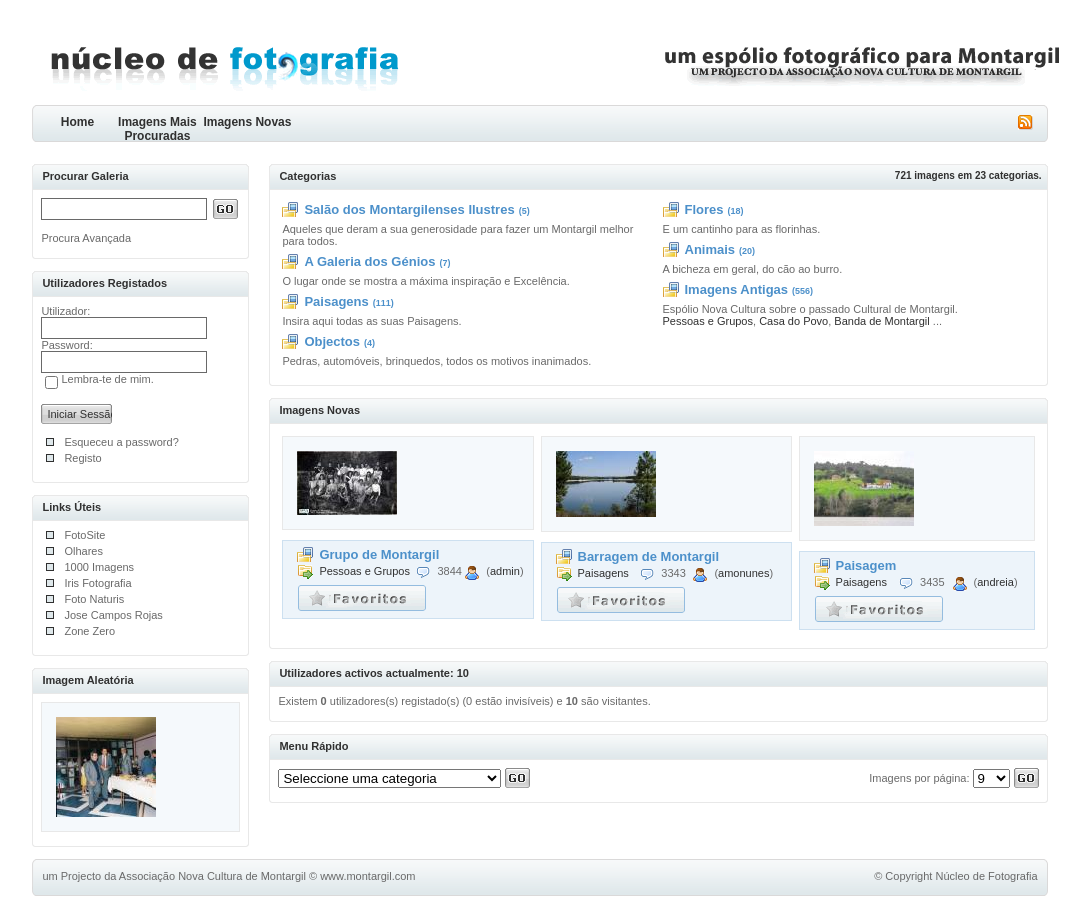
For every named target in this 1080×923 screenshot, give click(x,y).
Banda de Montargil (881, 321)
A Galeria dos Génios (369, 261)
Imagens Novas (247, 122)
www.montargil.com (367, 876)
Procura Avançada (86, 238)
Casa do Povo (793, 321)
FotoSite (84, 535)
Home (77, 122)
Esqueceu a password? (121, 442)
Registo (82, 458)
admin (505, 571)
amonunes (743, 573)
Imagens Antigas (737, 289)
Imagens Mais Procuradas (157, 128)
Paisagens (336, 301)
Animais (710, 249)
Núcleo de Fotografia (986, 876)
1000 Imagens (99, 567)
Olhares (83, 551)
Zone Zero (89, 631)
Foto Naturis (94, 599)
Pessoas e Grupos (708, 321)
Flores (704, 209)
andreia (995, 582)
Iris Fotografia (97, 583)
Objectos (332, 341)
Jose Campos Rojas (113, 615)
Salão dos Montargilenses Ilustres (409, 209)
